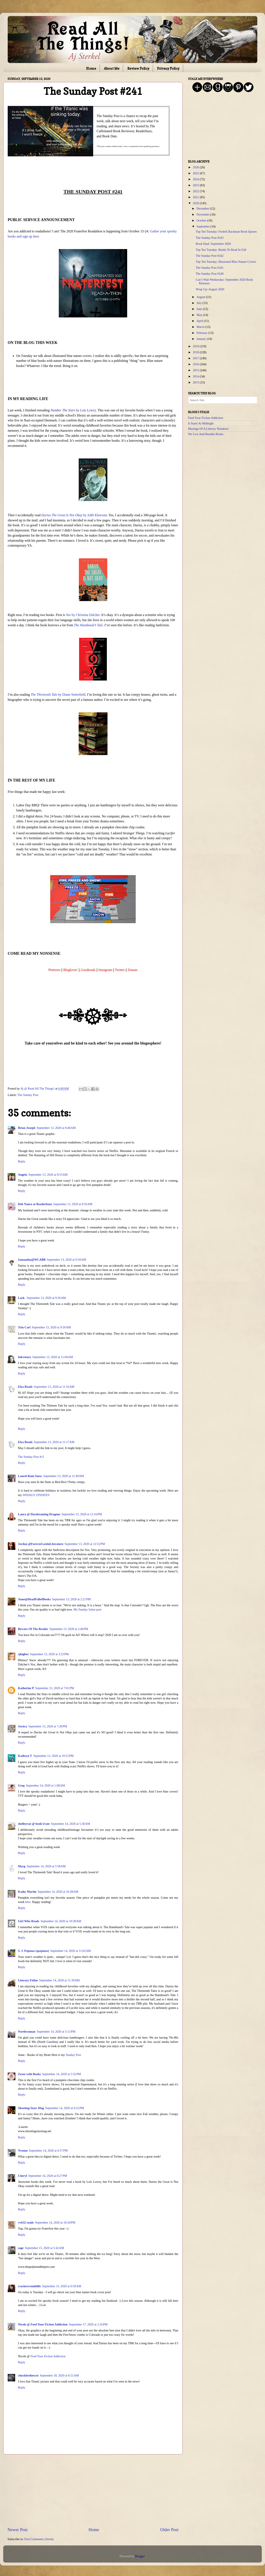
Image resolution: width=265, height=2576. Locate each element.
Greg (21, 1785)
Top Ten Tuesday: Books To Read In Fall (221, 249)
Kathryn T (25, 1755)
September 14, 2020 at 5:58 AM (46, 1866)
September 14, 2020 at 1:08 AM (45, 1785)
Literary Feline (28, 1980)
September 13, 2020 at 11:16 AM (54, 1386)
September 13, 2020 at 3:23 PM (49, 1654)
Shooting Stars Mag (31, 2108)
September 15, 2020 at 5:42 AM (44, 2248)
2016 (196, 364)
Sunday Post (73, 2055)
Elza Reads (25, 1386)
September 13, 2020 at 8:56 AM (72, 1204)
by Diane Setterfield (58, 694)
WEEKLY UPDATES (36, 1495)
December (203, 208)
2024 (196, 179)
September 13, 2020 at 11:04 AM (52, 1357)
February (203, 332)
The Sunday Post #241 (210, 267)
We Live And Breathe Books (205, 434)
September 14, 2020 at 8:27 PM (47, 2175)
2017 (196, 358)
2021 (196, 197)
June (200, 309)
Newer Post (17, 2529)
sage (21, 2248)
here (28, 1902)
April (200, 321)
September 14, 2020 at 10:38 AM (61, 1921)
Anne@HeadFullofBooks (34, 1599)
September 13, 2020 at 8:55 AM (48, 1174)
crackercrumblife (29, 2286)
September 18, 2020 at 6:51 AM (59, 2375)
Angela (22, 1174)
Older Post (169, 2529)
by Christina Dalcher (83, 615)
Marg (21, 1866)
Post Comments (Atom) (39, 2539)
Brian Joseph (26, 1128)
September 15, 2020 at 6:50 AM (61, 2286)
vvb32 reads (26, 2222)
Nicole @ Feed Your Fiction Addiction (43, 2324)
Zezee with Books (29, 2074)
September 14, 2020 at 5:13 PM (56, 2031)
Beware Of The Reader (33, 1629)
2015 (196, 370)
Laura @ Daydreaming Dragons (39, 1514)
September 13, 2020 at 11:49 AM (63, 1476)
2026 (196, 167)
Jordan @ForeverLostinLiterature (40, 1544)
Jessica (22, 1726)
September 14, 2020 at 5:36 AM (70, 1823)
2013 (196, 382)
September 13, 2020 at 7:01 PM (54, 1688)
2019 (196, 346)
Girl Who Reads (28, 1921)
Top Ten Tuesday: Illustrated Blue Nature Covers (226, 261)
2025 (196, 173)
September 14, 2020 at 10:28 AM (58, 1891)
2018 (196, 352)
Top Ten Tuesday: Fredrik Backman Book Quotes (226, 231)
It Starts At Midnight (201, 423)
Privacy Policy (168, 68)
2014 (196, 376)
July (200, 303)
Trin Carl (24, 1327)
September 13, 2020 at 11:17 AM (54, 1442)
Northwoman (26, 2031)
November (203, 214)
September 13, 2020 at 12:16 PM (82, 1514)
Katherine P (26, 1688)
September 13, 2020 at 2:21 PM (71, 1599)
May (200, 315)
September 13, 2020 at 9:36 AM (46, 1298)
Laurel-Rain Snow (30, 1476)
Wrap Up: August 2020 (210, 289)
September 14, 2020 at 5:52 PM (61, 2074)
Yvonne (23, 2150)
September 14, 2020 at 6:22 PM (64, 2108)
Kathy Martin (27, 1891)
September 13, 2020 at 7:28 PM (47, 1726)
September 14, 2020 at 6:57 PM (48, 2150)
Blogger (140, 2556)
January (202, 338)
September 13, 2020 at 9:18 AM (66, 1259)
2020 (196, 203)
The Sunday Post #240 (210, 273)
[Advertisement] (92, 2490)
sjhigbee (23, 1654)
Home (91, 68)
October (202, 220)
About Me (111, 68)
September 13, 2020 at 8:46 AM (56, 1128)
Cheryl (22, 2175)
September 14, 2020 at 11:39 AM (59, 1980)
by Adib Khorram (74, 515)
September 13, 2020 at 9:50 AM (51, 1327)
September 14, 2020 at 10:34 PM (55, 2222)
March (201, 327)
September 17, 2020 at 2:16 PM (88, 2324)
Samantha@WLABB (32, 1259)
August (201, 297)
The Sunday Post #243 (210, 237)
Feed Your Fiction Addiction (48, 2356)
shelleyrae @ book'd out (34, 1823)
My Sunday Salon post (88, 1609)
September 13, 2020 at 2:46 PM (68, 1629)
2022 (196, 191)
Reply (21, 1161)
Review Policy (138, 68)
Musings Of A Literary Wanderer (208, 428)
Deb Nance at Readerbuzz (35, 1204)
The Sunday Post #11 (31, 1456)
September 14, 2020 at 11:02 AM (70, 1951)
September (204, 226)
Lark (21, 1298)
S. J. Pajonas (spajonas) (33, 1951)
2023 (196, 185)
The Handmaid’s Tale (88, 625)
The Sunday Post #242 (210, 255)
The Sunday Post (28, 1095)
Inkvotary (24, 1357)
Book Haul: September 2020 (213, 243)
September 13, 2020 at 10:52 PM (53, 1755)
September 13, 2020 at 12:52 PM (85, 1544)
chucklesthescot (28, 2375)
